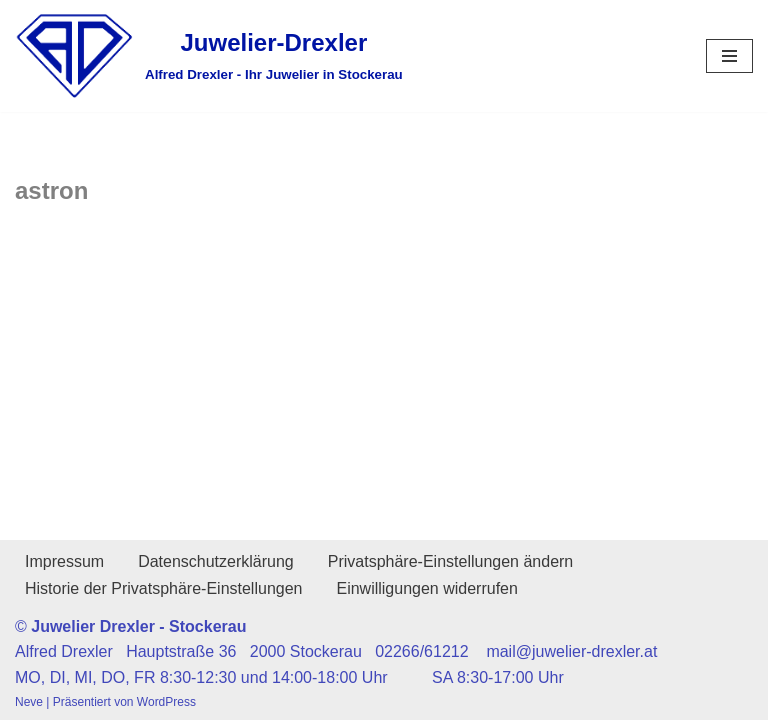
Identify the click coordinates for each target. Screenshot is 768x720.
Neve (29, 702)
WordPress (166, 702)
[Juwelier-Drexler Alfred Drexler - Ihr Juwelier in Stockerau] (209, 56)
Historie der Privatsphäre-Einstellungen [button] (163, 588)
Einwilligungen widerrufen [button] (426, 588)
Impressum (64, 561)
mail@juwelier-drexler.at (571, 651)
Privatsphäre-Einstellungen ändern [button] (450, 561)
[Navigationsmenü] (729, 56)
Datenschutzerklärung (216, 561)
